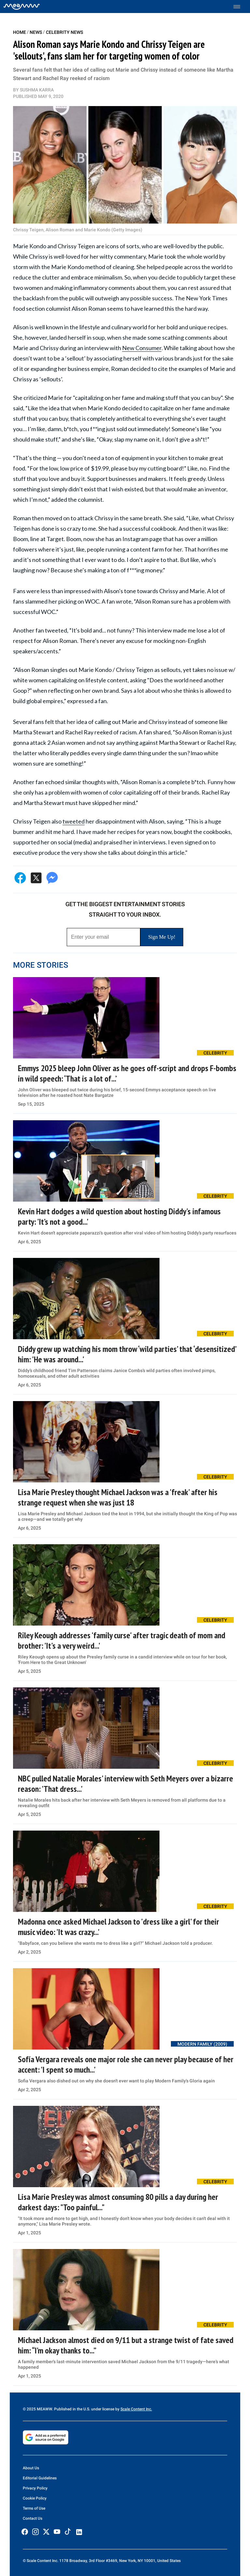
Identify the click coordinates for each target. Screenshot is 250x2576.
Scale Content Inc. (136, 2409)
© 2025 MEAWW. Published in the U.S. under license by (71, 2409)
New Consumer (141, 347)
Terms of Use (34, 2508)
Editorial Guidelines (40, 2478)
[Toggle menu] (240, 6)
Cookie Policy (35, 2498)
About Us (31, 2468)
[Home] (21, 6)
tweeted (73, 821)
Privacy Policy (35, 2488)
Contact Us (32, 2518)
